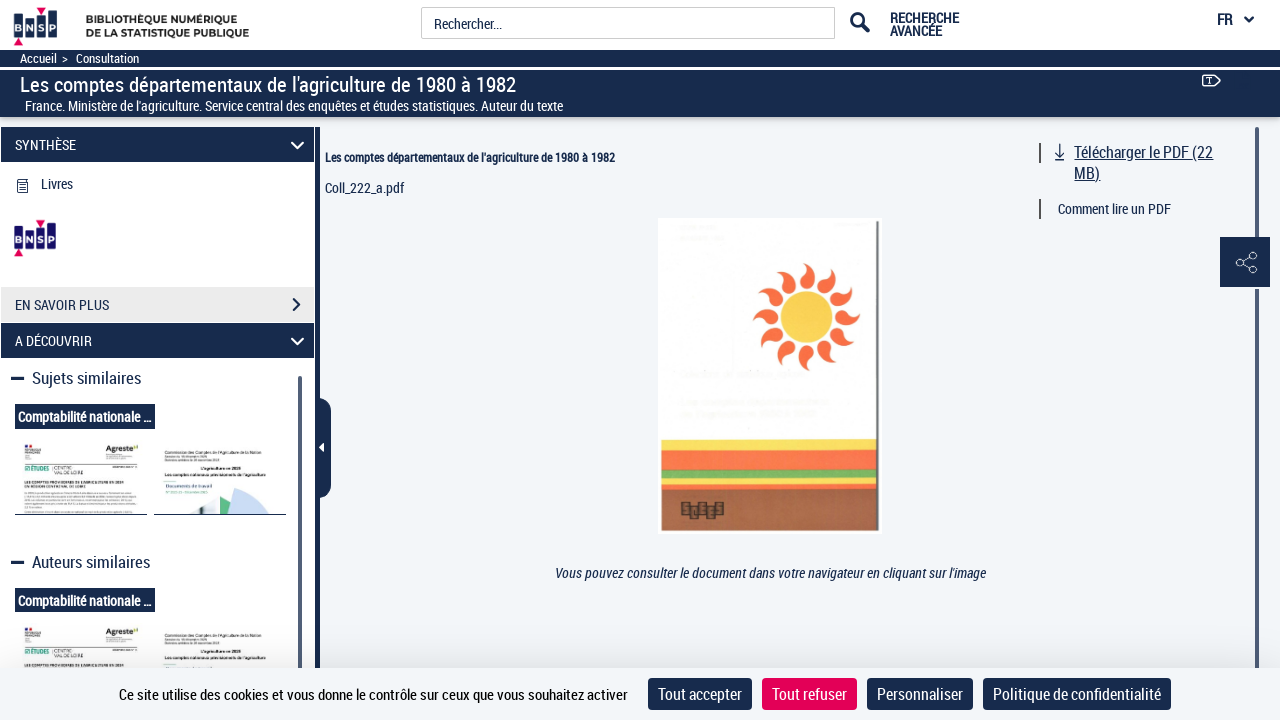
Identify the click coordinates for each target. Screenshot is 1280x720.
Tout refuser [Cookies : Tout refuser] (809, 694)
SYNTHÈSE (163, 144)
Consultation (107, 58)
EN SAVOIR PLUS (164, 305)
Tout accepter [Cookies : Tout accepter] (700, 694)
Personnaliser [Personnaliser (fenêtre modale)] (920, 694)
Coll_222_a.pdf (364, 187)
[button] (1245, 263)
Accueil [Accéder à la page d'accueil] (38, 58)
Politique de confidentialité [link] (1077, 694)
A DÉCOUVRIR (163, 340)
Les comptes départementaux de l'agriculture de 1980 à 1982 (470, 157)
